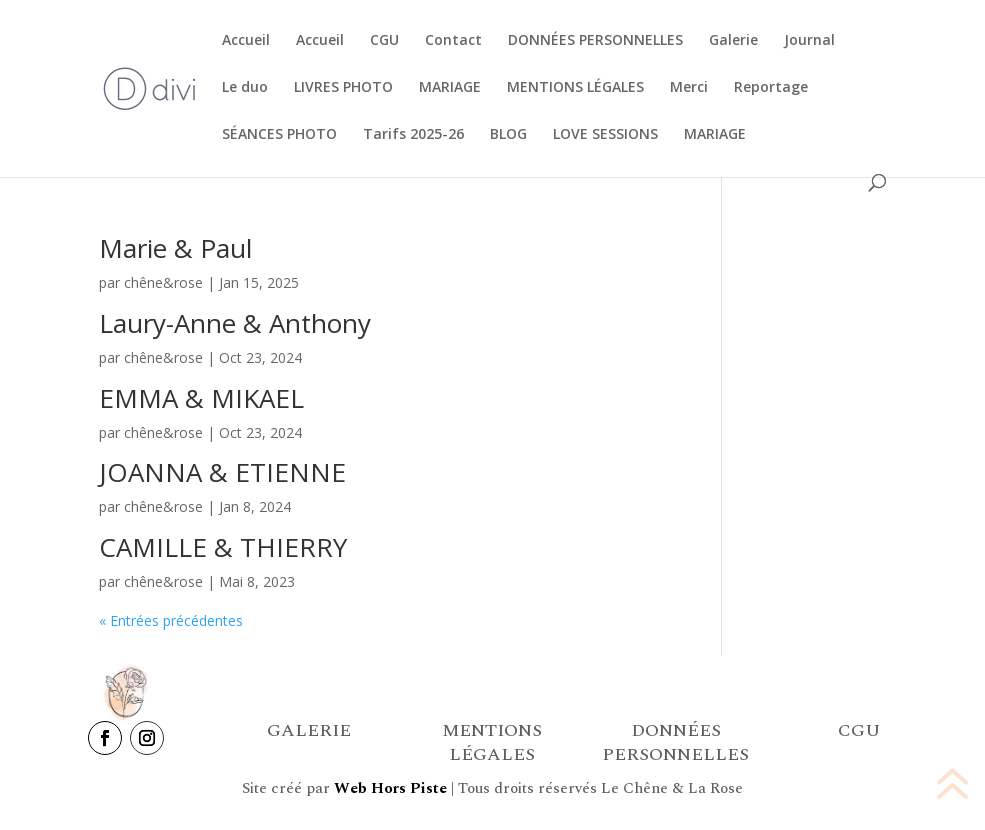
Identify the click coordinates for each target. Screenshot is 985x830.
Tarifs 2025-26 (413, 135)
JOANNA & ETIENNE (222, 472)
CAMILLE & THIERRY (223, 547)
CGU (384, 41)
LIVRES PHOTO (343, 88)
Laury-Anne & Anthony (235, 323)
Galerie (733, 41)
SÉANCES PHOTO (279, 135)
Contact (453, 41)
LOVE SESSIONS (605, 135)
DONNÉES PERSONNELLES (595, 41)
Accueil (246, 41)
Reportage (771, 88)
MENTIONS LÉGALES (575, 88)
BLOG (508, 135)
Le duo (245, 88)
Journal (809, 41)
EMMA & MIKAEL (201, 398)
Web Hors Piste (390, 788)
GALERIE (309, 730)
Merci (689, 88)
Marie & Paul (175, 248)
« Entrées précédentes (171, 620)
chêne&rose (163, 282)
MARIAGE (450, 88)
